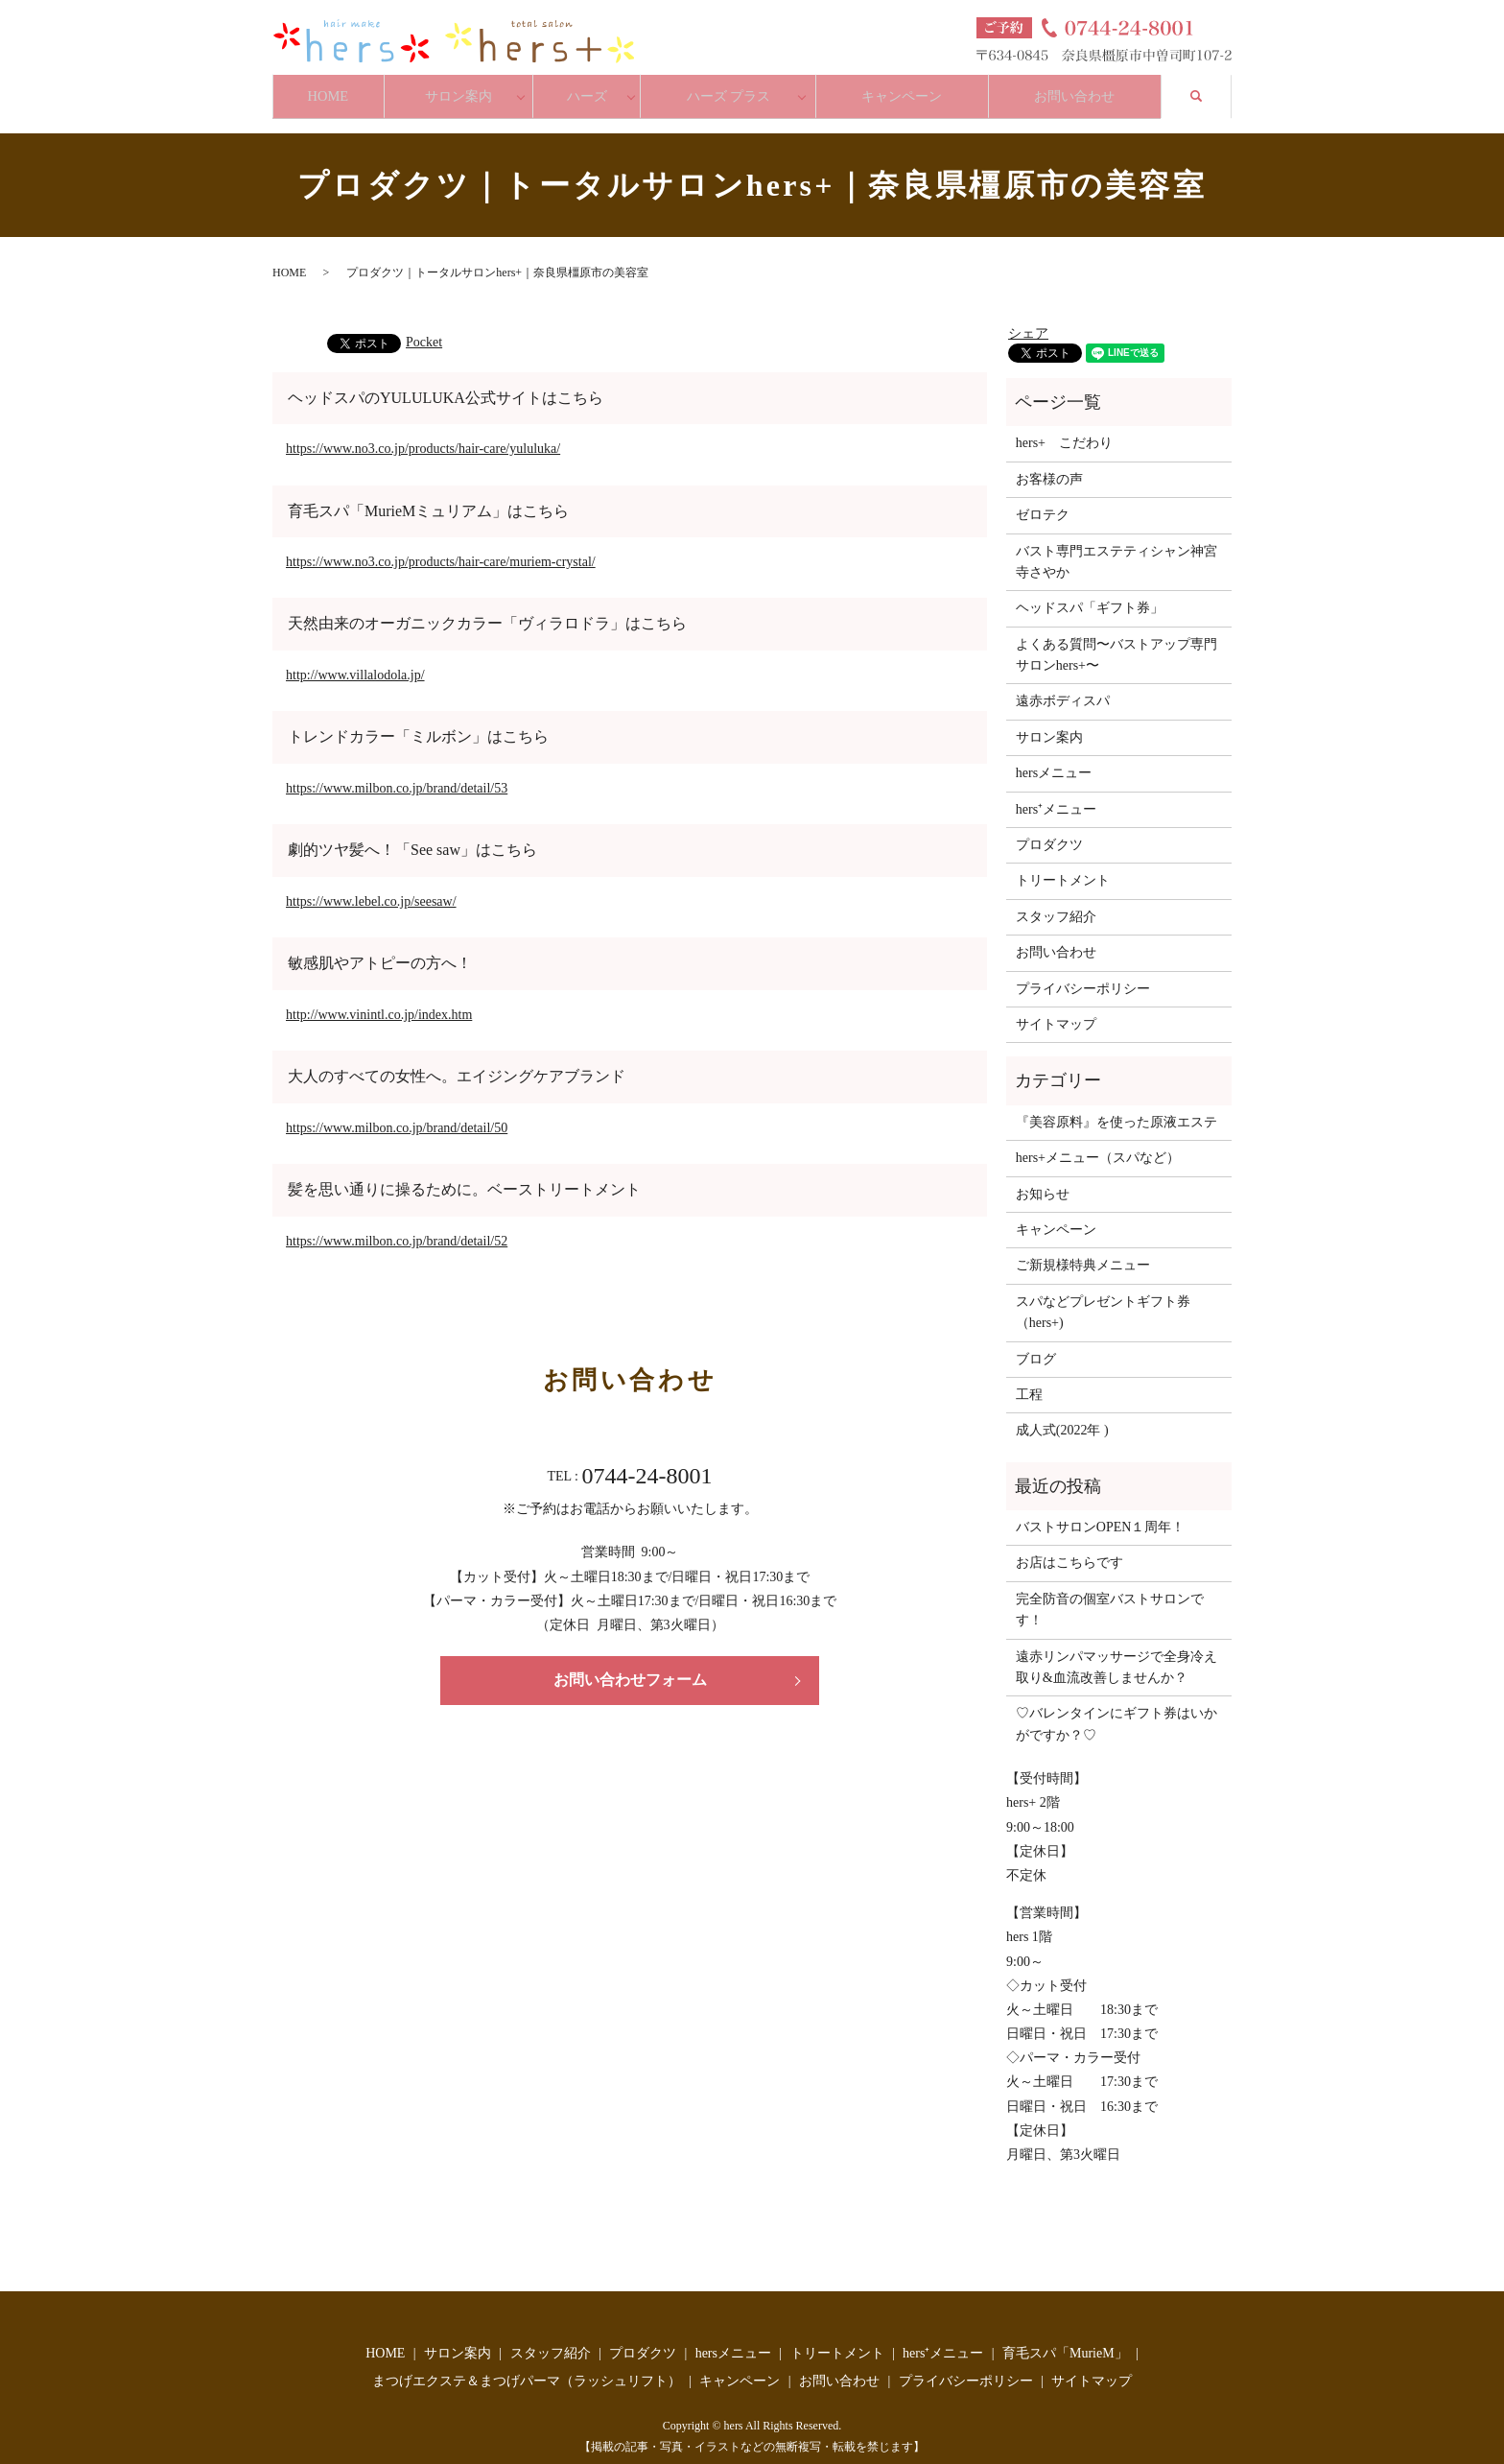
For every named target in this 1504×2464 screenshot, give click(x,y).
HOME (330, 88)
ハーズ (596, 88)
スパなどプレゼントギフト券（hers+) (1103, 1297)
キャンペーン (906, 88)
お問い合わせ (1084, 88)
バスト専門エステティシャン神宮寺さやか (1116, 546)
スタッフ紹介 (1056, 901)
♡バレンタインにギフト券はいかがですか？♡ (1116, 1709)
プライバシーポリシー (1083, 973)
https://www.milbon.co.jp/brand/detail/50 (396, 1112)
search (1213, 86)
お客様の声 (1049, 464)
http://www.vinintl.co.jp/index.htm (379, 999)
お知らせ (1042, 1179)
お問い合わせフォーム (630, 1665)
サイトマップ (1056, 1009)
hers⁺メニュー (1056, 794)
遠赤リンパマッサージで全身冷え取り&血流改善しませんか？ (1116, 1652)
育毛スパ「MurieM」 (1065, 2338)
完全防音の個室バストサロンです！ (1110, 1594)
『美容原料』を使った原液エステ (1116, 1107)
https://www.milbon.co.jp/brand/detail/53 (396, 773)
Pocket (424, 327)
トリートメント (1063, 866)
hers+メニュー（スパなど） (1098, 1143)
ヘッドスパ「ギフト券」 (1089, 593)
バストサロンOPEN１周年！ (1101, 1511)
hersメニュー (1054, 758)
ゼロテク (1042, 500)
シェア (1028, 318)
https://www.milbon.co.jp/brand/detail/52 (396, 1226)
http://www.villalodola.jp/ (355, 659)
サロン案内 (467, 88)
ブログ (1036, 1344)
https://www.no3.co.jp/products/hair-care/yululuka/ (423, 433)
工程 (1029, 1379)
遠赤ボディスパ (1063, 686)
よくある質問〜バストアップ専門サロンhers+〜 (1116, 639)
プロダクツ (1049, 829)
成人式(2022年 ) (1062, 1416)
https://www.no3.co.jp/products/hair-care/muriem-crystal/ (441, 546)
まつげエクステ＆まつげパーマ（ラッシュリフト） (526, 2365)
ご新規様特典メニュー (1083, 1251)
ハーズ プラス (736, 88)
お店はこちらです (1069, 1548)
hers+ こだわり (1064, 428)
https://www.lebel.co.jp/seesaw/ (371, 886)
